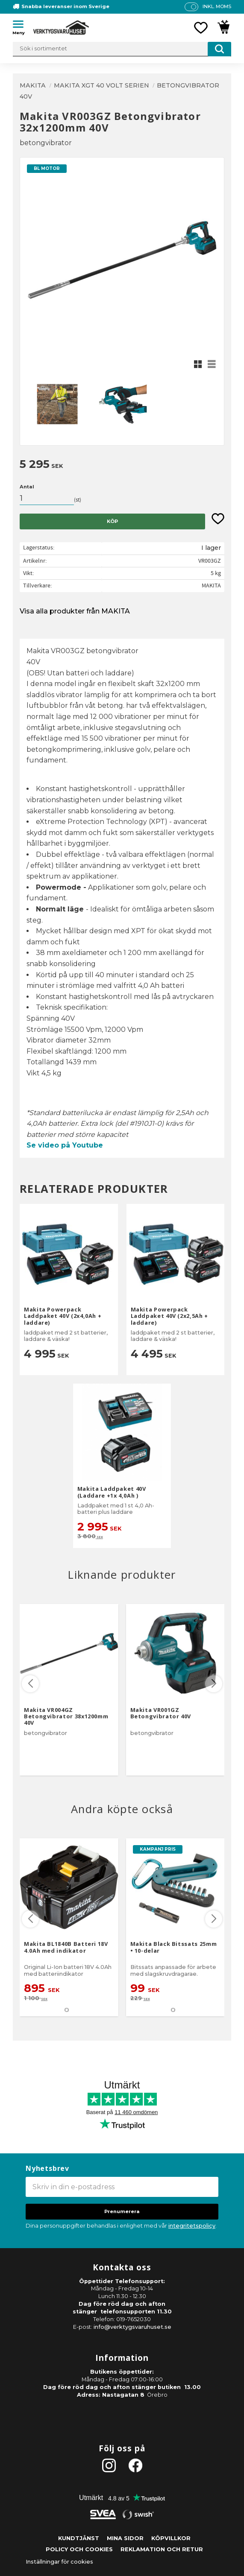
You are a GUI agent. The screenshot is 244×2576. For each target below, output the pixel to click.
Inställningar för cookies (59, 2561)
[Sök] (219, 49)
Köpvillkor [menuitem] (171, 2538)
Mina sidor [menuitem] (125, 2538)
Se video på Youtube (64, 1145)
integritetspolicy (191, 2226)
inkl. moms (217, 6)
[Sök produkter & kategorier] (122, 49)
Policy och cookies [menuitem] (79, 2549)
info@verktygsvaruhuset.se (132, 2327)
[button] (21, 25)
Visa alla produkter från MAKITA (75, 611)
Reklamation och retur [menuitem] (162, 2549)
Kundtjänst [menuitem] (78, 2538)
